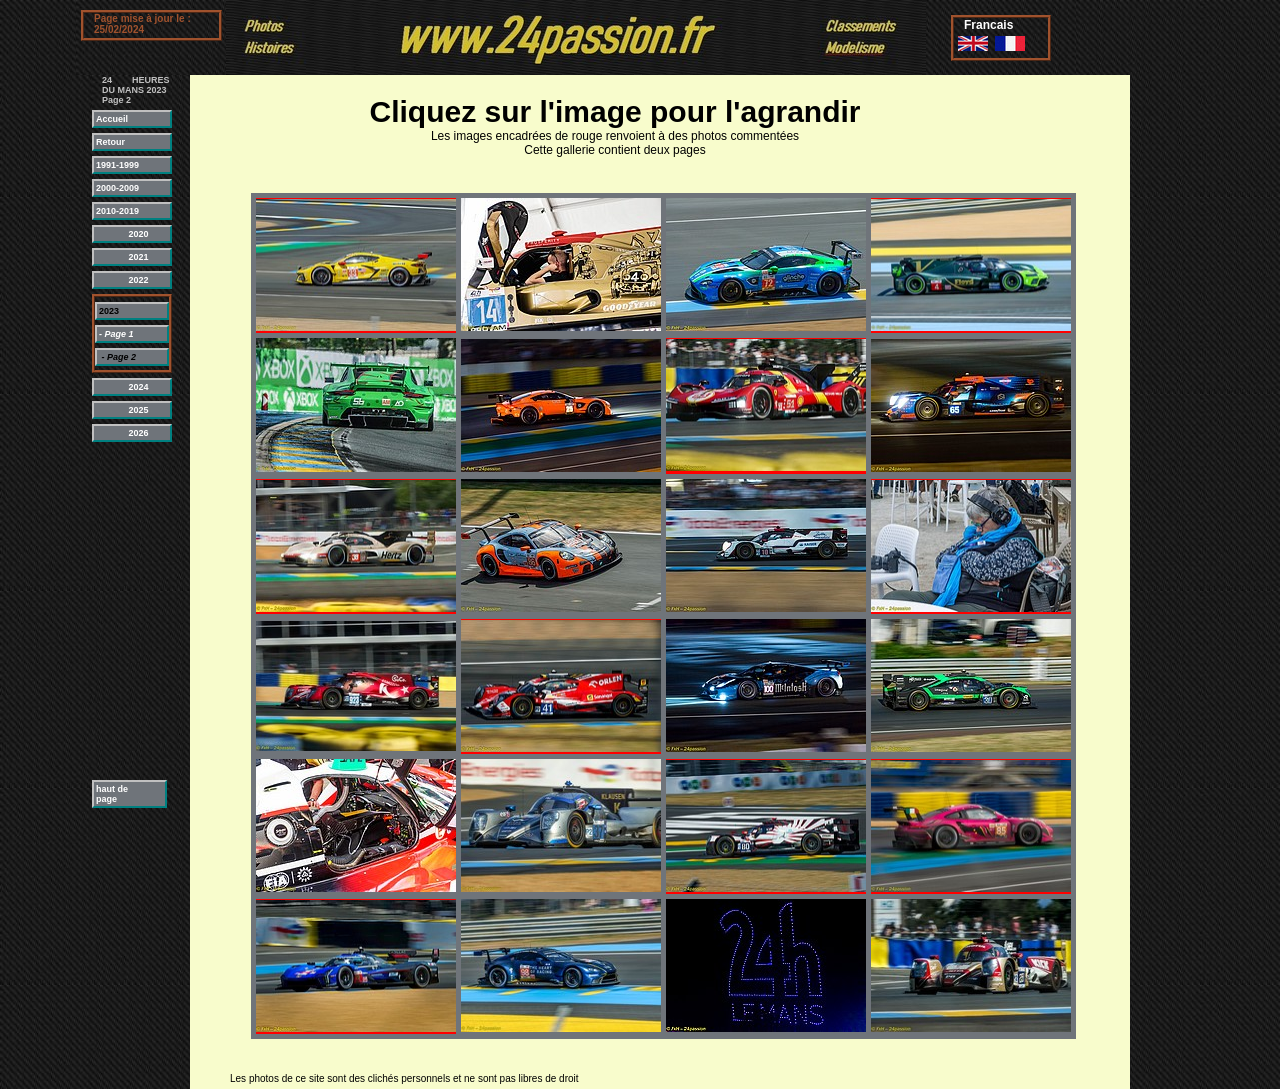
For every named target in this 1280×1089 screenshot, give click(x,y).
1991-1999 (121, 165)
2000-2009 (121, 188)
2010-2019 (121, 211)
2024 (122, 387)
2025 (122, 410)
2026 (122, 433)
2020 (122, 234)
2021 (122, 257)
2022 (122, 280)
